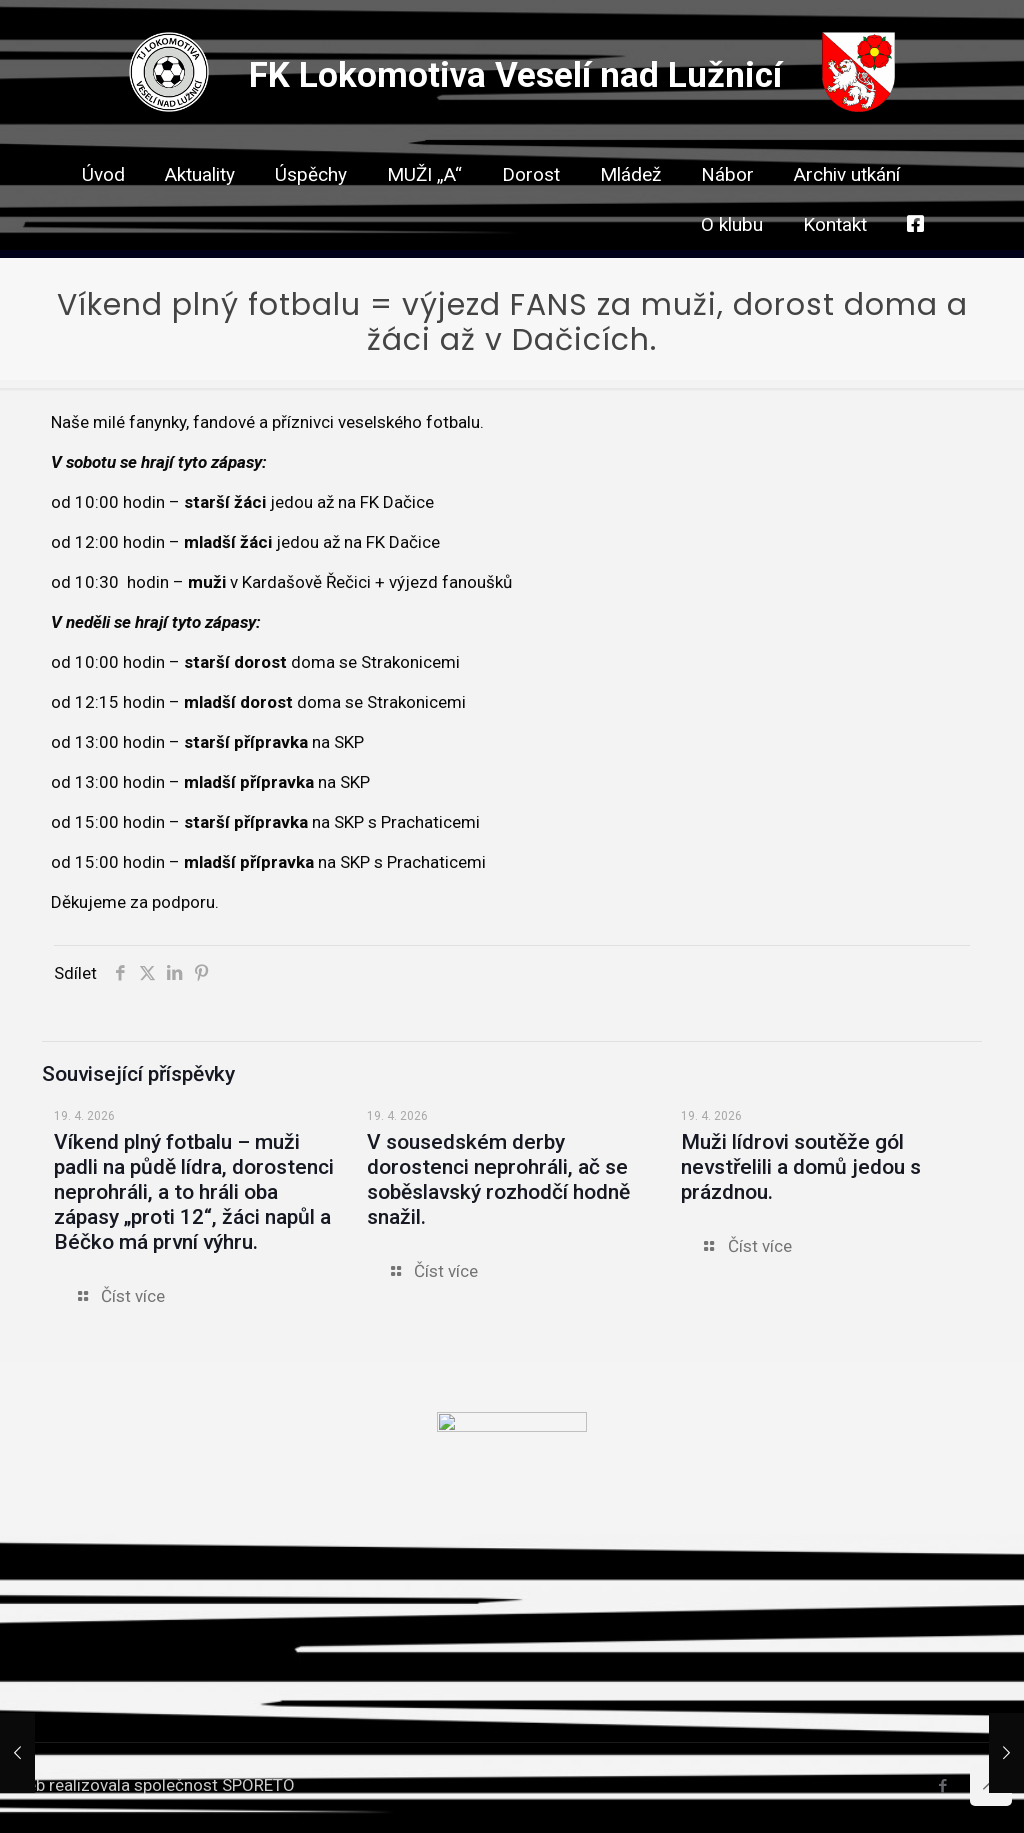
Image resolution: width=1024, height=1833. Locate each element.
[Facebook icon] (942, 1786)
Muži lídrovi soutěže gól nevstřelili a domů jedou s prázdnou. (801, 1167)
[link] (531, 210)
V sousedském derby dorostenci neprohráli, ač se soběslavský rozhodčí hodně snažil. (498, 1179)
